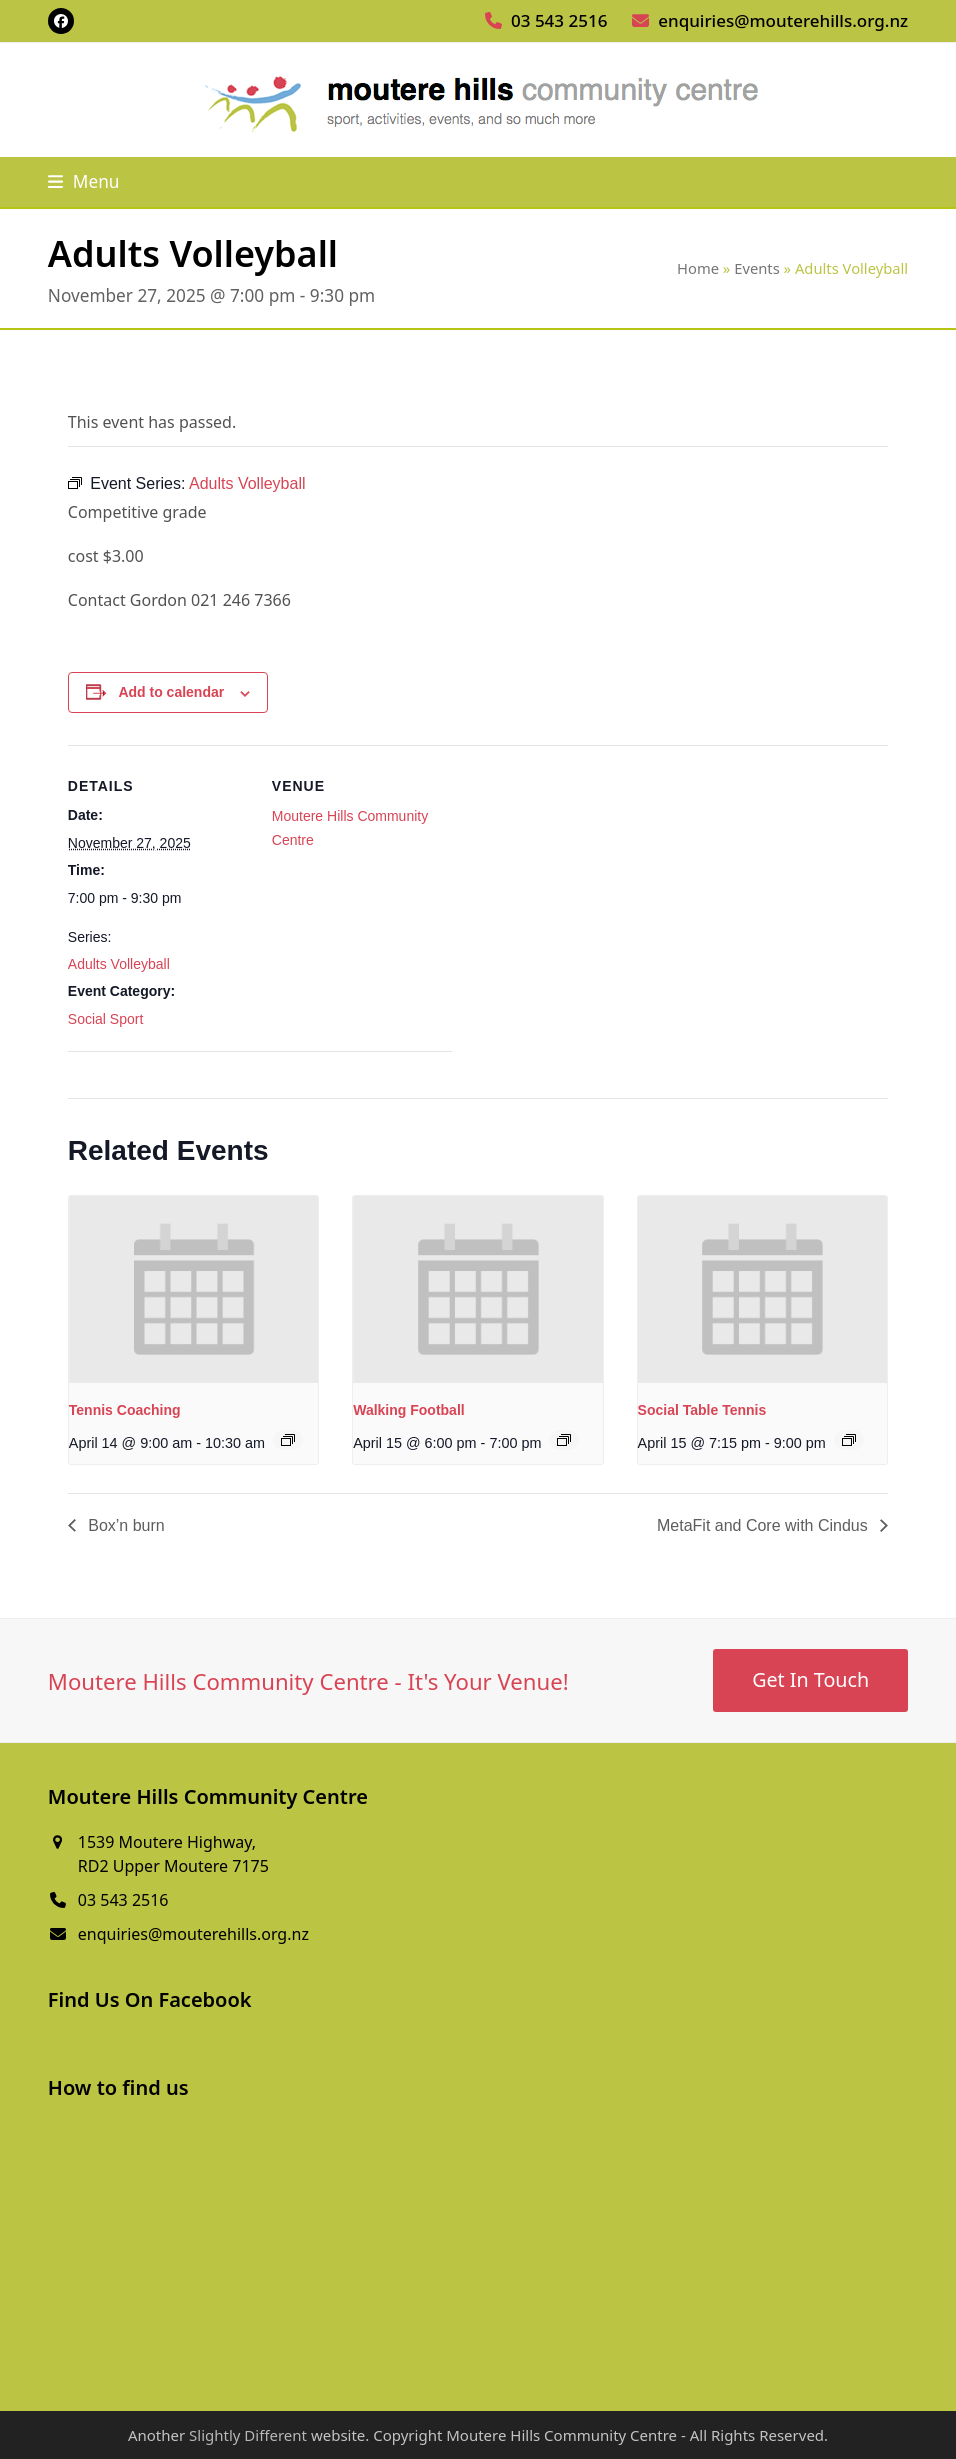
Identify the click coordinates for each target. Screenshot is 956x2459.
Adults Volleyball (119, 964)
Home (698, 268)
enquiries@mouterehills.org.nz (783, 20)
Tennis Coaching (125, 1410)
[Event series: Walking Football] (564, 1440)
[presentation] (194, 1289)
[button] (84, 181)
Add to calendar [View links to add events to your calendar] (171, 692)
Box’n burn (124, 1525)
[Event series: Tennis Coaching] (288, 1440)
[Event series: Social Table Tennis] (849, 1440)
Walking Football (408, 1410)
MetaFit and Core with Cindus (764, 1525)
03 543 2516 (559, 20)
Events (757, 268)
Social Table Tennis (702, 1410)
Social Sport (105, 1019)
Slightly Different (248, 2435)
